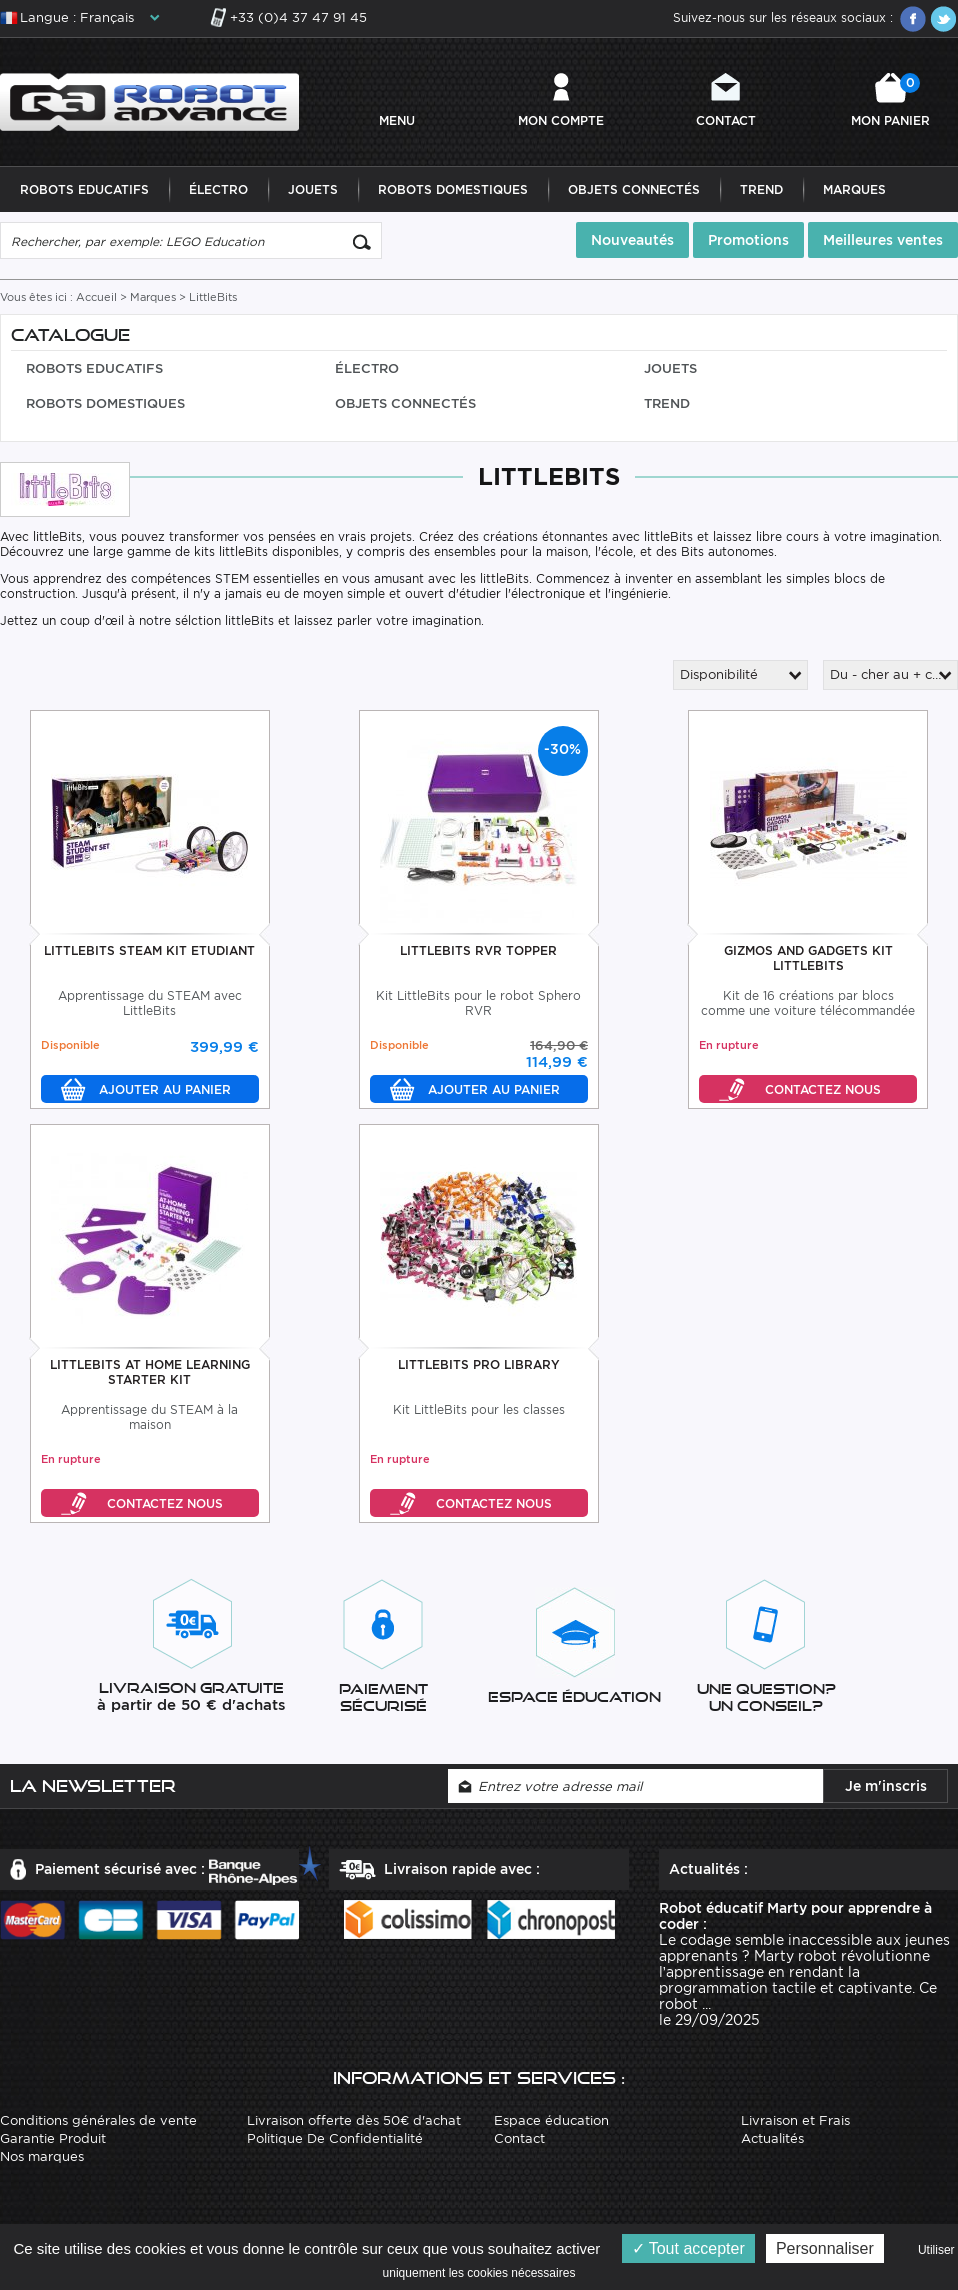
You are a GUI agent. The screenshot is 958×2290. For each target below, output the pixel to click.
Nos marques (42, 2156)
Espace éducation (551, 2120)
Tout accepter (688, 2248)
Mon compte (561, 120)
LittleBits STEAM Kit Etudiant (149, 950)
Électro (218, 189)
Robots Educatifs (84, 189)
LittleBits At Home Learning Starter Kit (150, 1372)
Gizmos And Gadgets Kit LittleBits (808, 958)
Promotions (748, 240)
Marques (854, 189)
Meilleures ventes (883, 240)
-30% (562, 749)
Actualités (772, 2138)
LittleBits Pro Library (479, 1364)
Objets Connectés (634, 189)
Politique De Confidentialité (335, 2138)
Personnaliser (825, 2248)
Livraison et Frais (795, 2120)
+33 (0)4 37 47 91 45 (298, 17)
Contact (726, 120)
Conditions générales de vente (98, 2120)
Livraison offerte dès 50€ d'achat (354, 2120)
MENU (397, 120)
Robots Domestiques (453, 189)
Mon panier (890, 100)
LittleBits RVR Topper (478, 950)
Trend (761, 189)
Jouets (313, 189)
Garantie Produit (53, 2138)
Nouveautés (632, 240)
